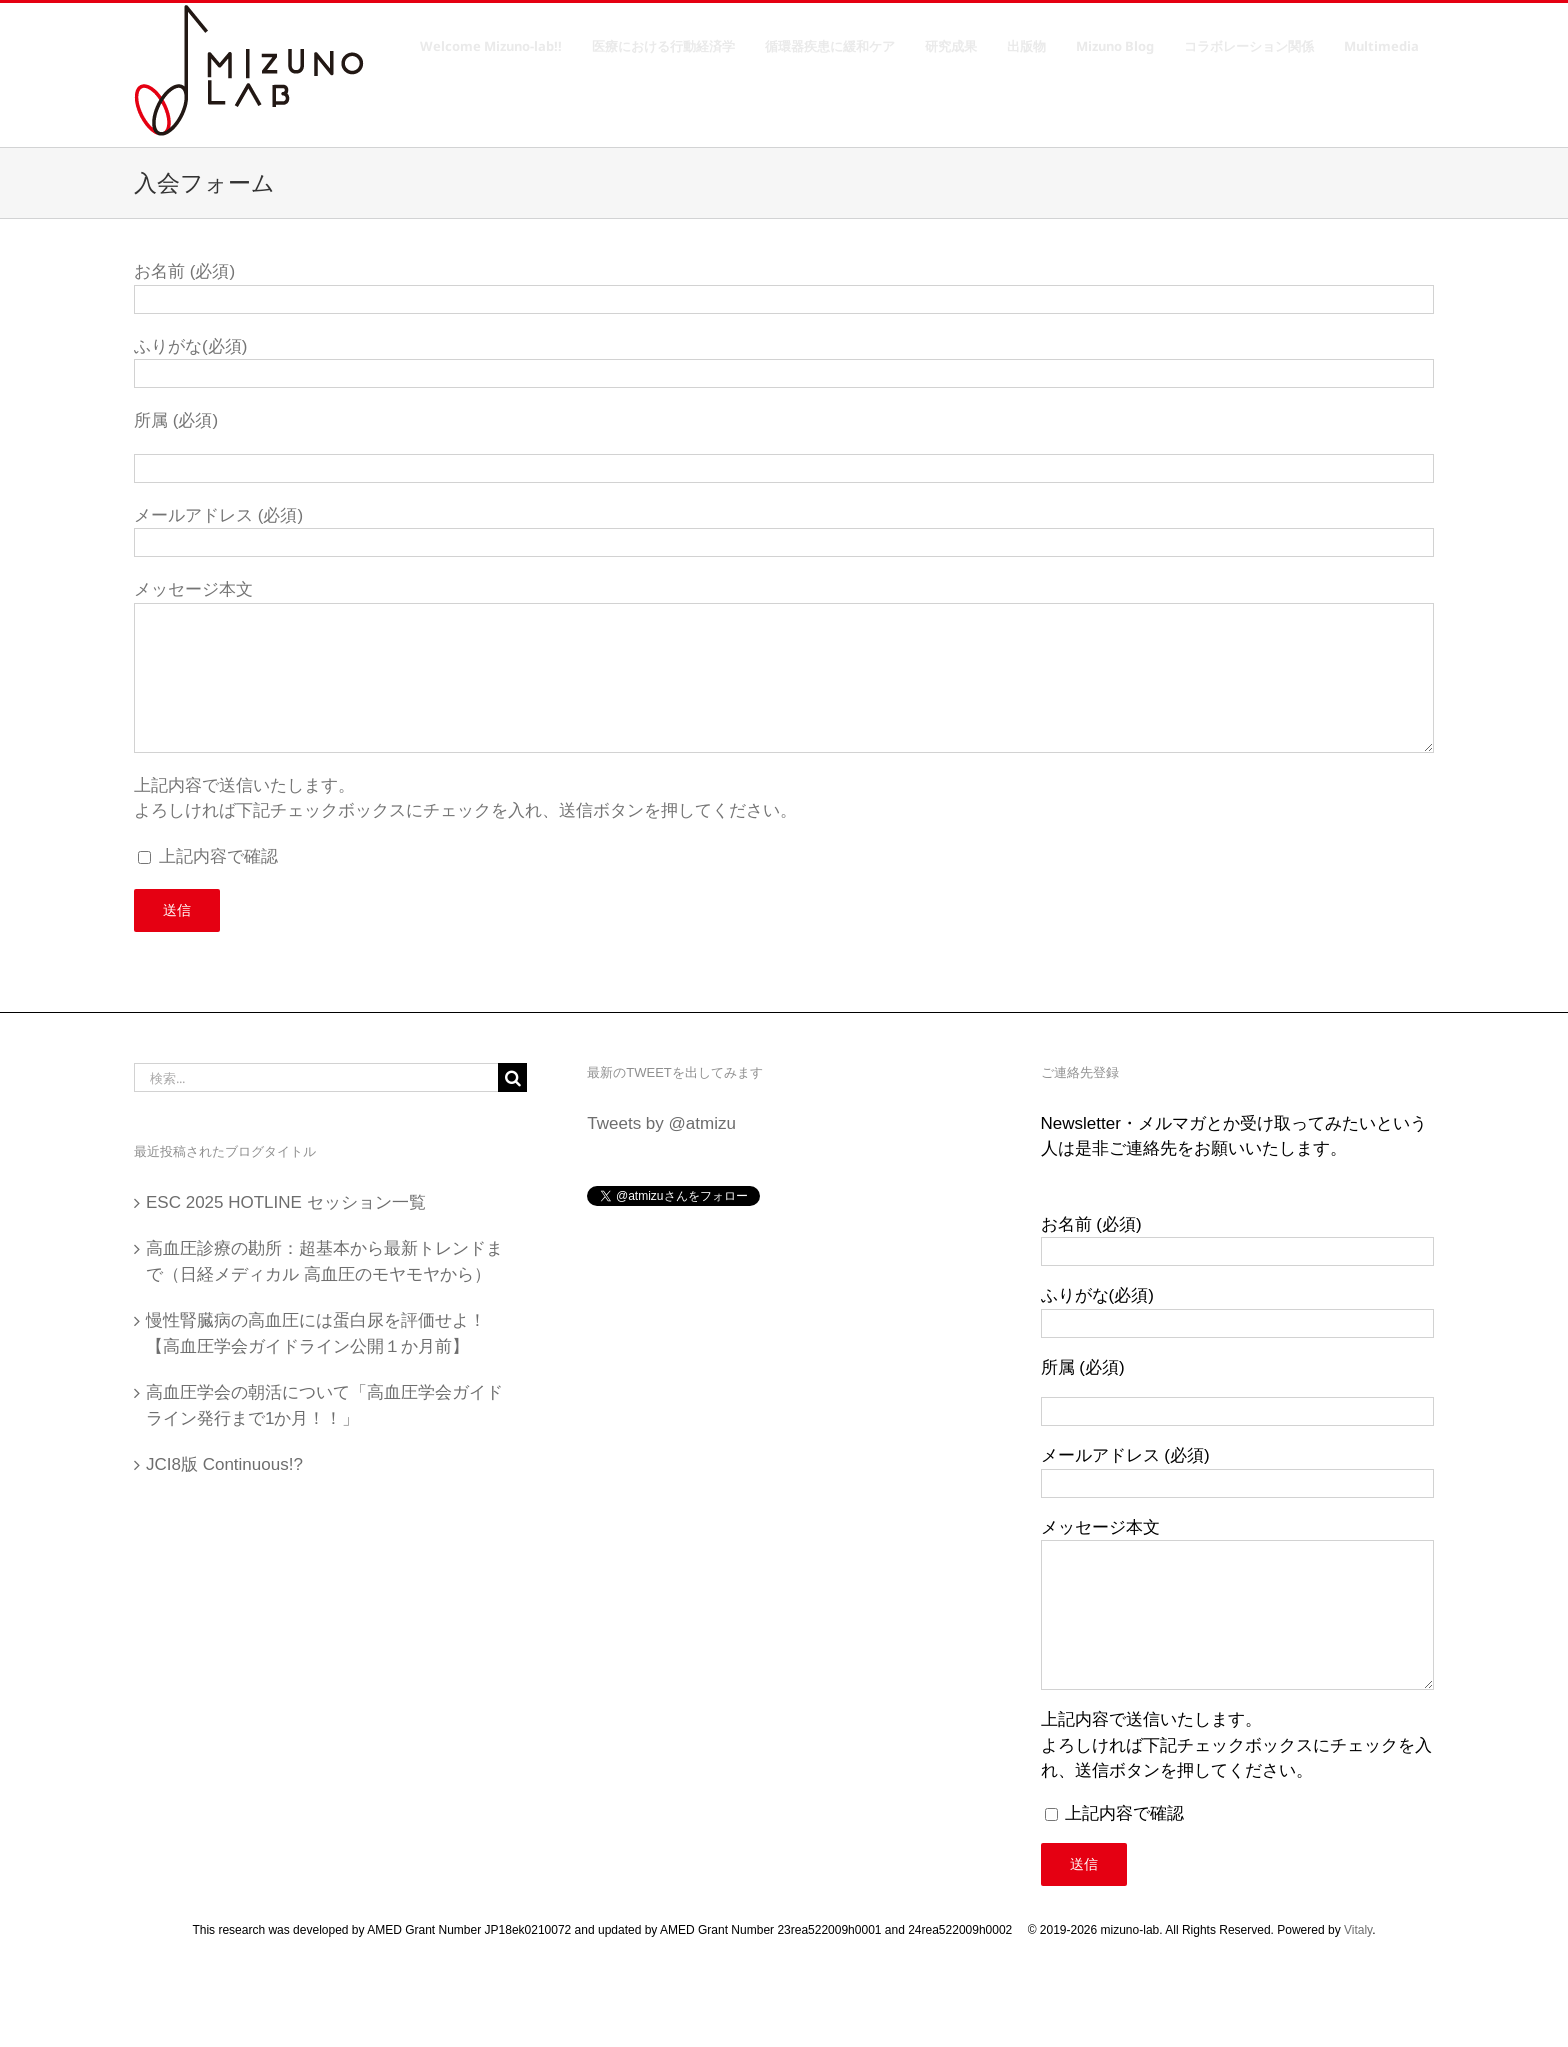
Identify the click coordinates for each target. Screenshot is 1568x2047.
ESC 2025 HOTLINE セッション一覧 (286, 1202)
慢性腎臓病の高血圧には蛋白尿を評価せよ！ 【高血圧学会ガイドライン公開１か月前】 (324, 1333)
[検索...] (316, 1077)
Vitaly (1358, 1930)
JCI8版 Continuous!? (224, 1464)
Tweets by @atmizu (661, 1123)
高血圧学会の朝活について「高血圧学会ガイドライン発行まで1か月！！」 (324, 1405)
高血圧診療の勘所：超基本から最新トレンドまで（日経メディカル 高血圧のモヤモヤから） (324, 1261)
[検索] (512, 1077)
